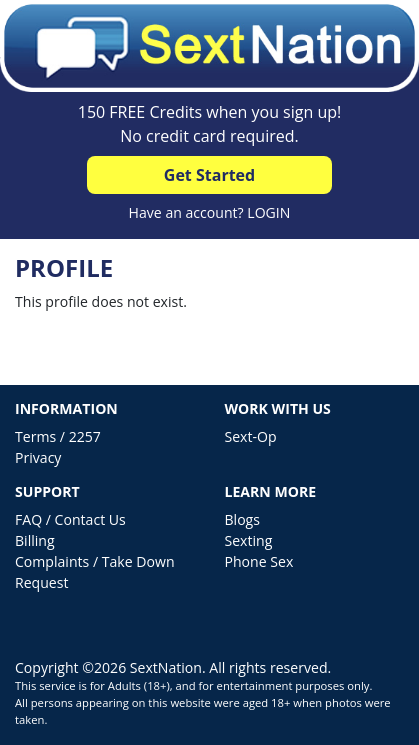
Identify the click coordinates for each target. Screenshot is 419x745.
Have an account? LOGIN (210, 212)
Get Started (209, 175)
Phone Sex (259, 561)
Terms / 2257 (58, 436)
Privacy (38, 457)
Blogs (242, 519)
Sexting (249, 540)
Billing (35, 540)
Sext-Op (251, 436)
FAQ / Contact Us (70, 519)
